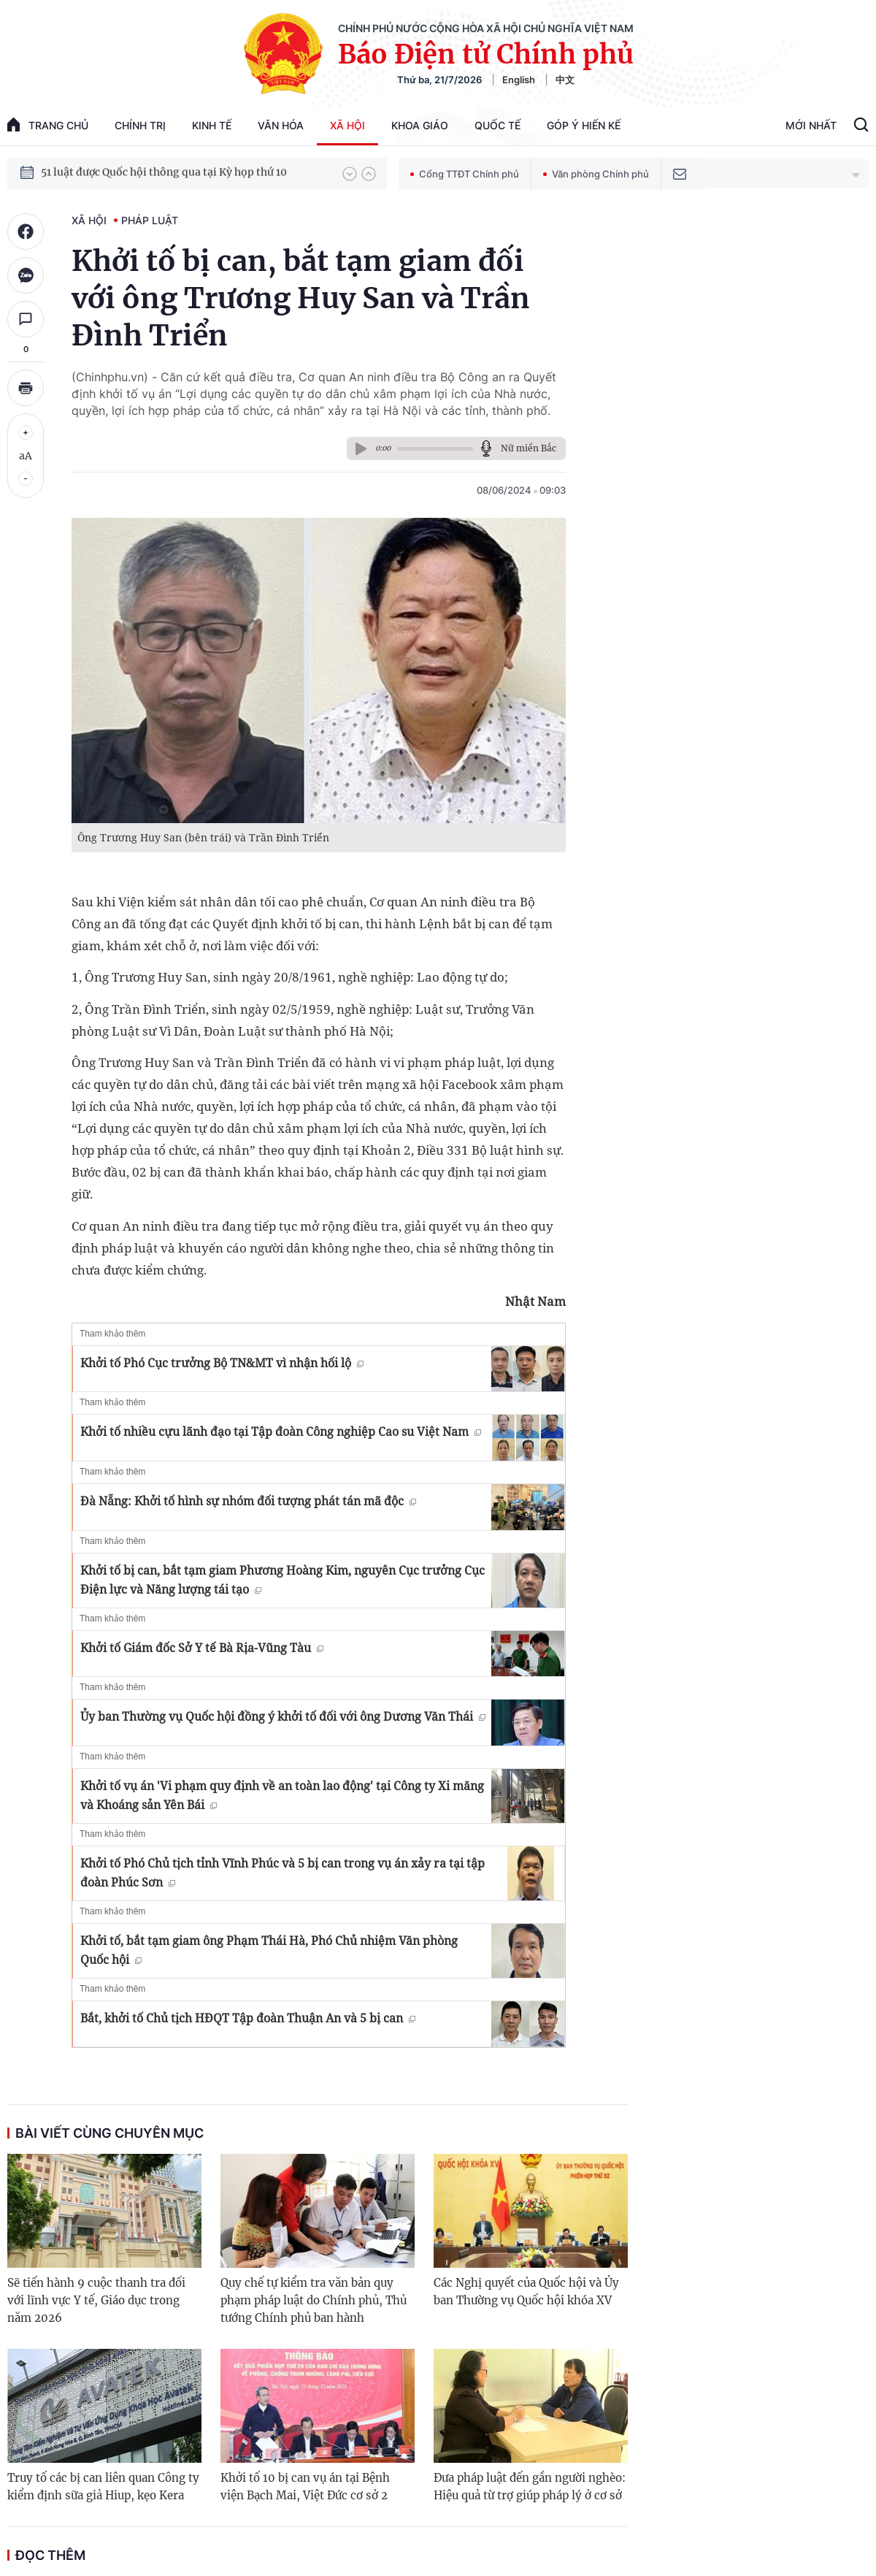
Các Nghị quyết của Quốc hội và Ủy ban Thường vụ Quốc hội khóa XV (526, 2291)
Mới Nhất (811, 125)
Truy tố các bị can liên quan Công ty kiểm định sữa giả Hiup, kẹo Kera (103, 2486)
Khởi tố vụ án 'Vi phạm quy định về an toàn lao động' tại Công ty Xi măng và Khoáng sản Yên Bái (282, 1795)
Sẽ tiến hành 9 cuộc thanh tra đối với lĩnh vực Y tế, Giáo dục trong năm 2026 (96, 2300)
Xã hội (347, 125)
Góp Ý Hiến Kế (583, 125)
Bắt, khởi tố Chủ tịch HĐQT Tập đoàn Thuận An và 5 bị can (247, 2018)
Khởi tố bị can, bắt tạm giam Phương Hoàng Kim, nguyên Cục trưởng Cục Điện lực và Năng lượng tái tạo (282, 1579)
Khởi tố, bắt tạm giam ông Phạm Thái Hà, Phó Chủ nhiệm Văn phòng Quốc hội (269, 1950)
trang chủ (47, 124)
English (518, 79)
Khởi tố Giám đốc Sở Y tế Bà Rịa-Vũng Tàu (201, 1648)
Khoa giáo (419, 125)
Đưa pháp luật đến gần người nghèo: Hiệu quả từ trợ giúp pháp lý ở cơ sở (530, 2486)
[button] (349, 174)
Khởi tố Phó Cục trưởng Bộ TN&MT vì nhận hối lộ (222, 1363)
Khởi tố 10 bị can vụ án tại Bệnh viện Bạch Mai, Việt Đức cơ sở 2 (305, 2486)
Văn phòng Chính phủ (596, 174)
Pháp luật (149, 220)
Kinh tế (211, 125)
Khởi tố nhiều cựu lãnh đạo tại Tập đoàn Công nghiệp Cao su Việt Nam (280, 1431)
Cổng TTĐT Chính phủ (464, 174)
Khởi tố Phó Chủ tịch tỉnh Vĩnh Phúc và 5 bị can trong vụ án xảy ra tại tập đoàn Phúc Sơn (282, 1872)
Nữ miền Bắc (528, 448)
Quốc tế (497, 125)
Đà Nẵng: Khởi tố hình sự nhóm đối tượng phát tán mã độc (248, 1501)
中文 (565, 79)
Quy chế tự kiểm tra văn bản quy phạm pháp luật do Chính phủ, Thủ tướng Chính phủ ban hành (313, 2300)
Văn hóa (281, 125)
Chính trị (140, 125)
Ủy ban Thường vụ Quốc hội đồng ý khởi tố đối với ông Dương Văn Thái (282, 1716)
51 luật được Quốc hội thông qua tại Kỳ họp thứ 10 (164, 173)
